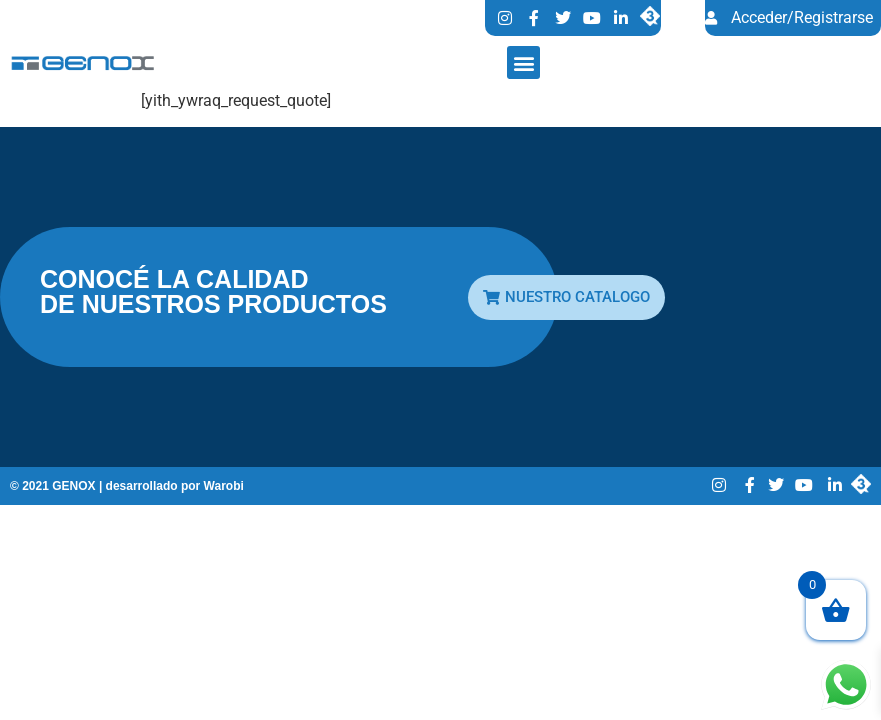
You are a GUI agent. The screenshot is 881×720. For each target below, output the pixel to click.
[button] (523, 62)
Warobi (224, 486)
